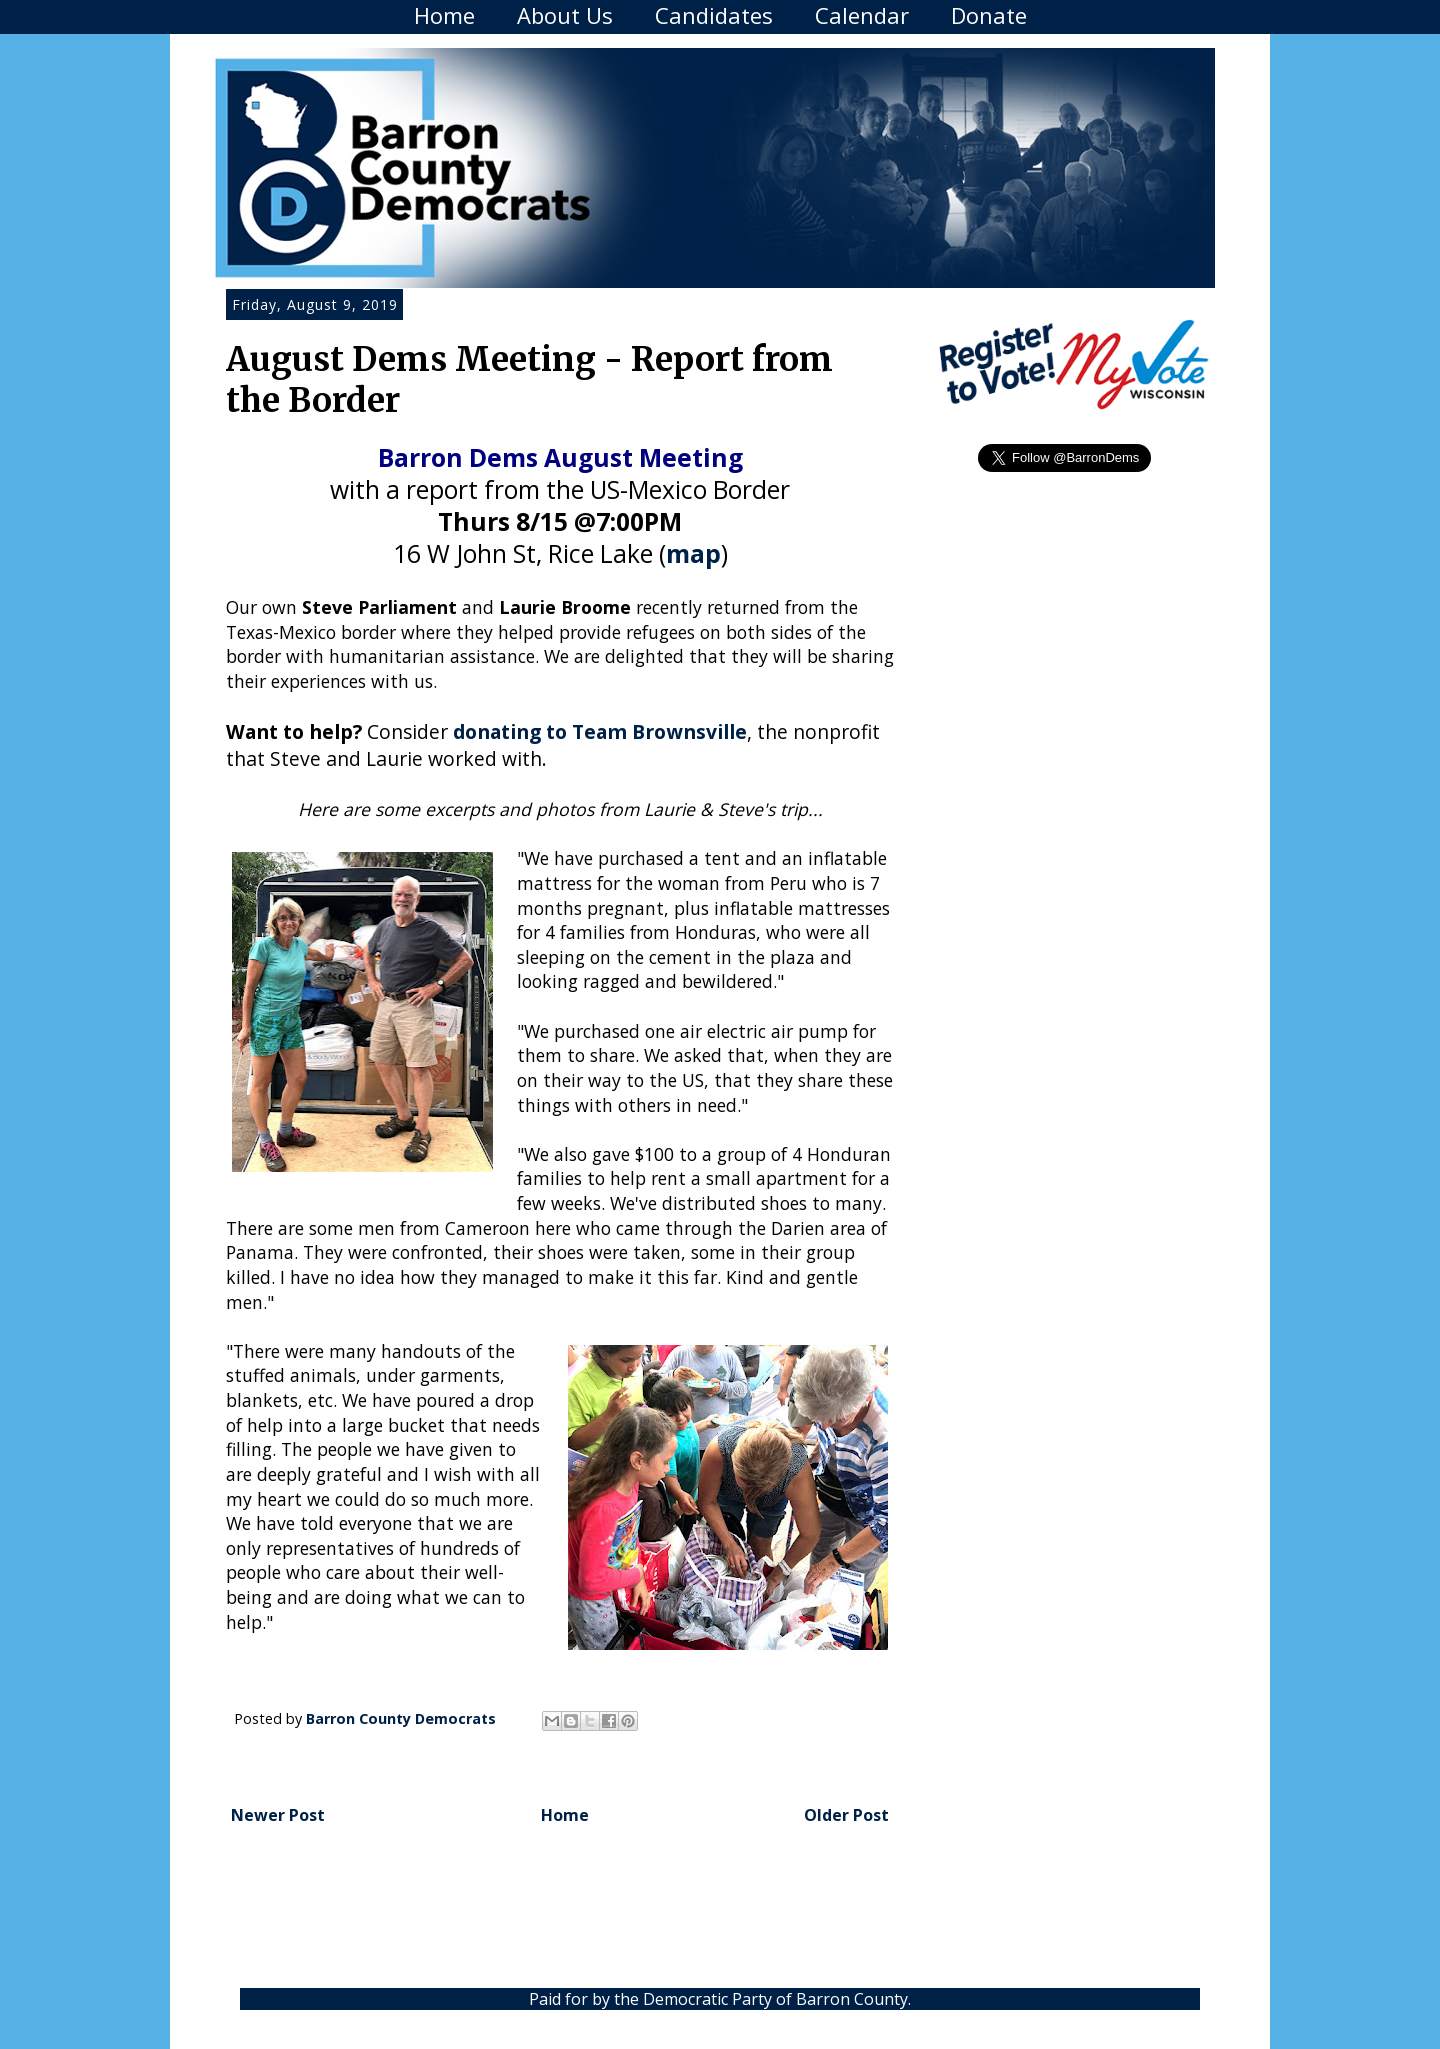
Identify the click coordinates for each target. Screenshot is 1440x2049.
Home (444, 15)
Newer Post (278, 1815)
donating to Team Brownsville (600, 731)
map (693, 553)
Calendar (862, 15)
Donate (989, 15)
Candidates (714, 15)
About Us (565, 15)
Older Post (846, 1815)
